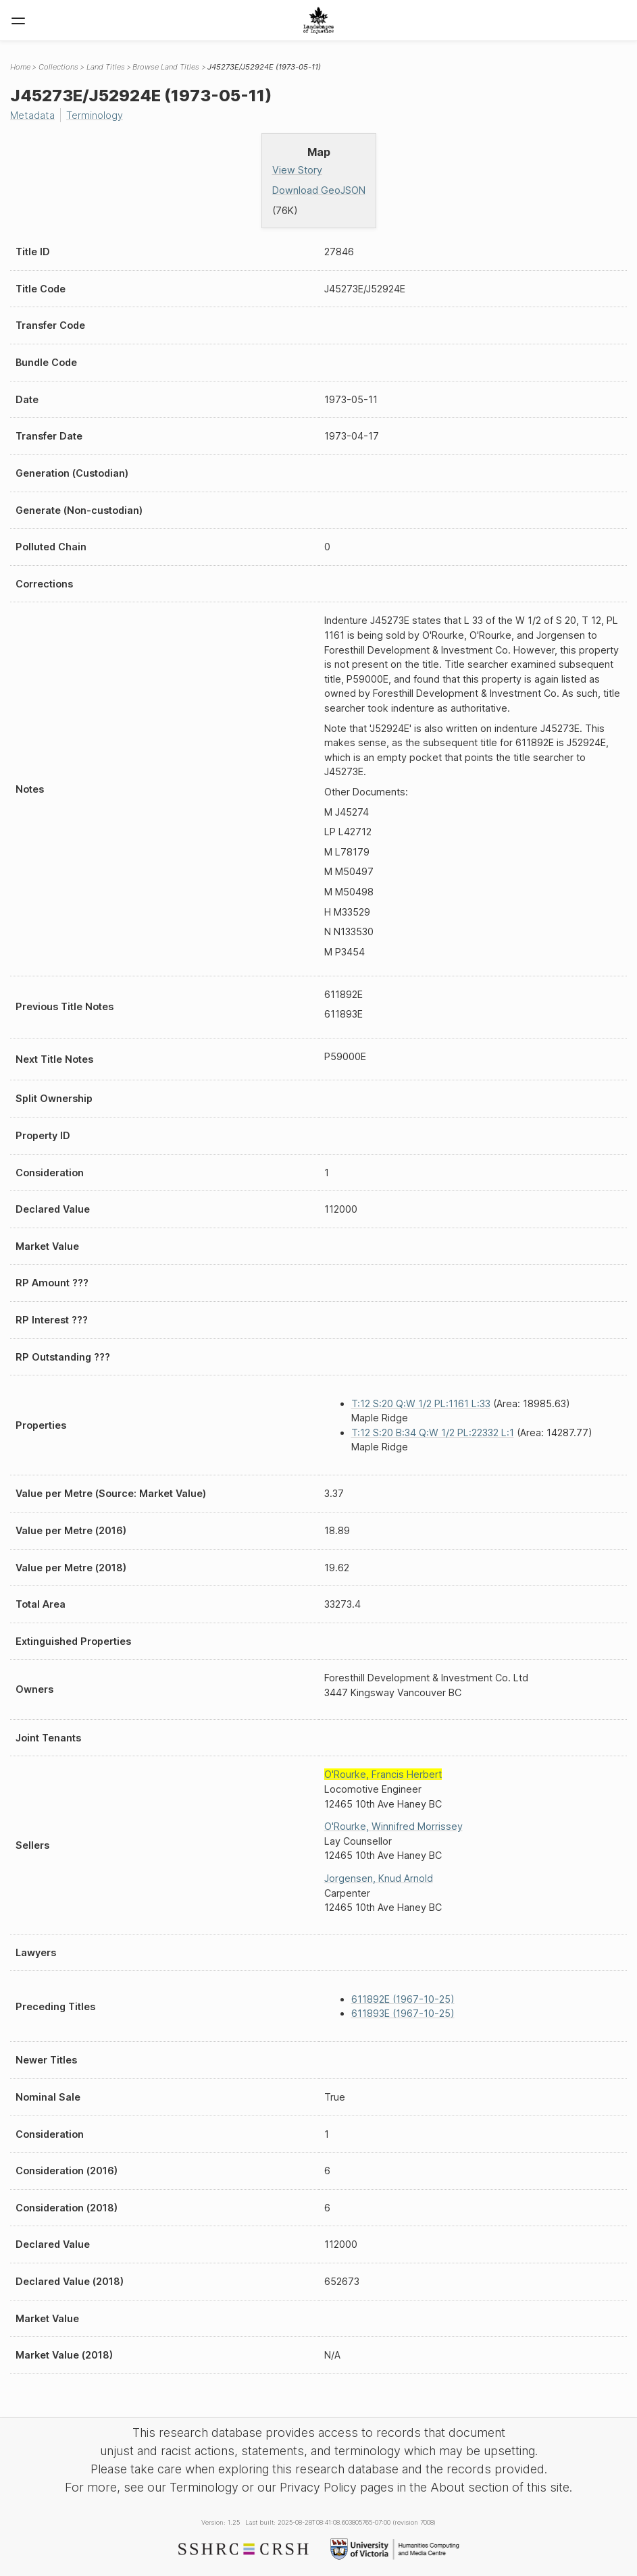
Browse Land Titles (165, 67)
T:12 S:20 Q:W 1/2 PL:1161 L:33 (420, 1403)
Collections (58, 67)
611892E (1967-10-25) (403, 1999)
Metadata (32, 115)
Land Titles (105, 67)
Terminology (94, 115)
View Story (297, 170)
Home (20, 67)
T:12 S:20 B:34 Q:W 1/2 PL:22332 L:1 (432, 1432)
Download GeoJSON (318, 190)
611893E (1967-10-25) (403, 2013)
